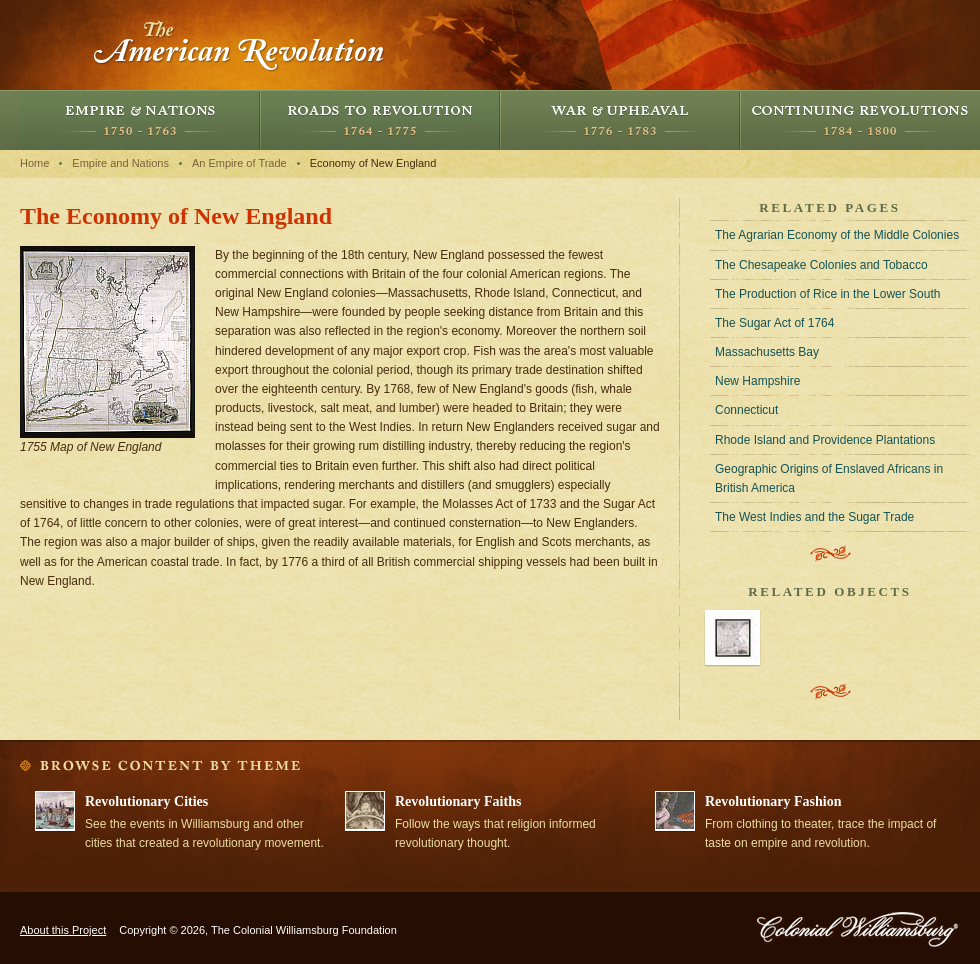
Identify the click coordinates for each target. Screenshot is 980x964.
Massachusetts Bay (767, 352)
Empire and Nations (140, 120)
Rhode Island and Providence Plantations (825, 440)
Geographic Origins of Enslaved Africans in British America (829, 478)
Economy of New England (373, 163)
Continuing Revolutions (860, 120)
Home (34, 163)
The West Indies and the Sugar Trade (814, 517)
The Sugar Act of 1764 (774, 323)
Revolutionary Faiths (458, 801)
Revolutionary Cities (146, 801)
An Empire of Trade (239, 163)
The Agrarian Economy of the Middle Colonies (837, 235)
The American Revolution (240, 45)
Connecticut (746, 410)
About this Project (63, 930)
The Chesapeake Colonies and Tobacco (821, 265)
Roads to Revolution (380, 120)
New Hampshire (757, 381)
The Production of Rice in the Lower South (827, 294)
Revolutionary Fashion (773, 801)
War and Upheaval (620, 120)
